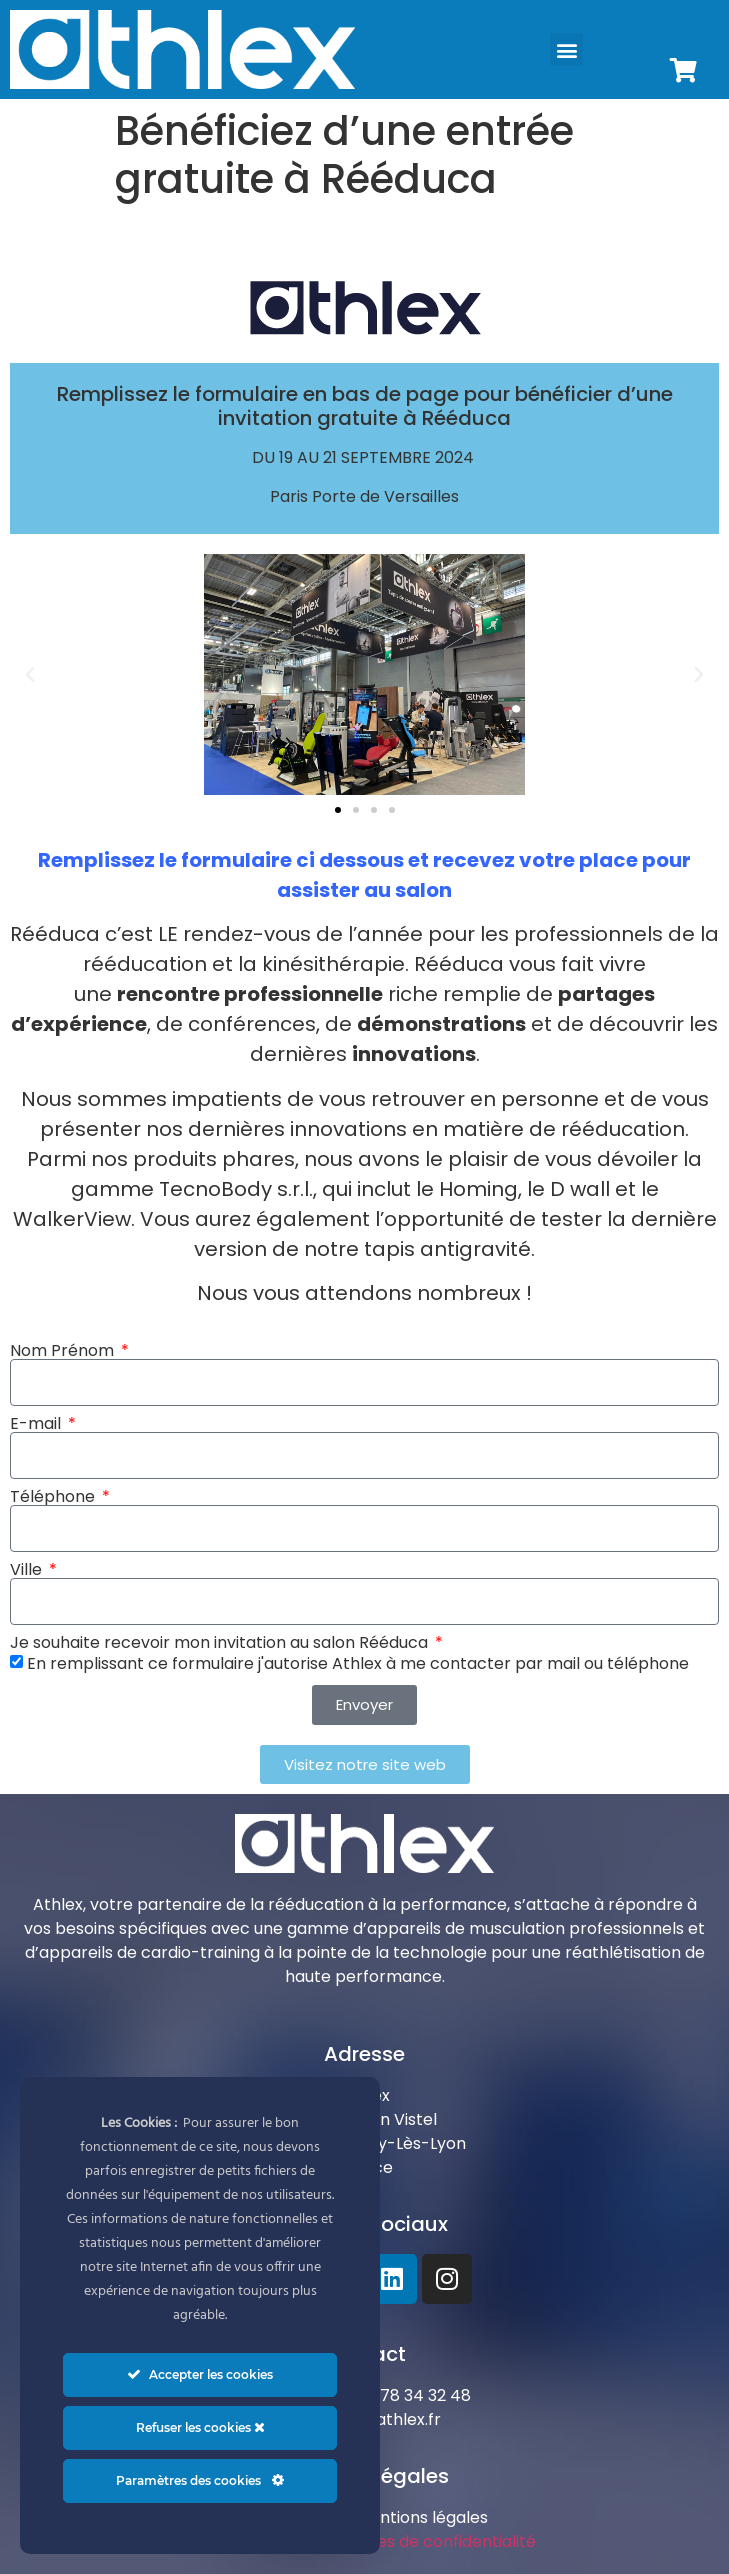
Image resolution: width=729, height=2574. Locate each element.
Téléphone (54, 1497)
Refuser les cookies (200, 2427)
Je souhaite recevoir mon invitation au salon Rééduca (221, 1643)
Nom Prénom (64, 1351)
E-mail (37, 1424)
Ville (28, 1570)
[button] (566, 49)
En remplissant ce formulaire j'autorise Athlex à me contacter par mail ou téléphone (358, 1662)
